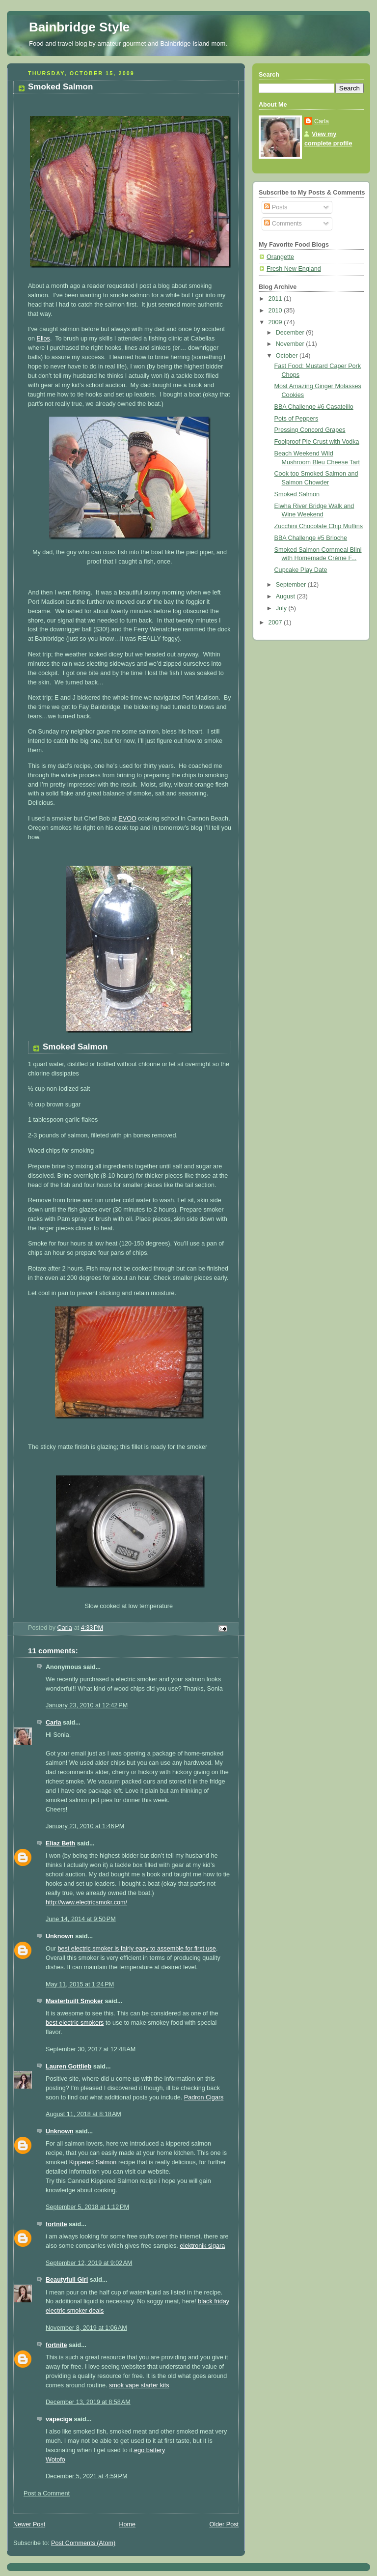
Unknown (60, 1936)
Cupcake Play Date (300, 569)
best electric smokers (75, 2022)
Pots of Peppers (296, 418)
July (282, 608)
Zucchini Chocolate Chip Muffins (318, 526)
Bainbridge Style (79, 27)
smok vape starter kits (139, 2385)
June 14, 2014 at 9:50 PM (81, 1919)
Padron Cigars (204, 2097)
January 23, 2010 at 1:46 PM (85, 1826)
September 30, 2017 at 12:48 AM (90, 2049)
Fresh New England (294, 268)
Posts (275, 207)
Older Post (224, 2524)
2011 (276, 298)
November (291, 343)
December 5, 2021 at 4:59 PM (86, 2476)
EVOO (127, 818)
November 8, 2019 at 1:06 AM (86, 2327)
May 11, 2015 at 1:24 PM (80, 1984)
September (292, 584)
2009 (276, 322)
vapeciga (59, 2419)
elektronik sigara (202, 2245)
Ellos (43, 338)
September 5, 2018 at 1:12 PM (87, 2207)
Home (127, 2524)
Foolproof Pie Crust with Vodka (316, 441)
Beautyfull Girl (67, 2279)
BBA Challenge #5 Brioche (311, 538)
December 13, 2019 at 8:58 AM (88, 2402)
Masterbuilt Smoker (74, 2001)
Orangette (280, 257)
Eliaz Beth (60, 1843)
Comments (282, 223)
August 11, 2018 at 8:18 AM (83, 2114)
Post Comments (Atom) (83, 2543)
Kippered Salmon (93, 2162)
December (291, 332)
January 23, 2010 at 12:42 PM (87, 1705)
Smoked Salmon (297, 494)
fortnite (56, 2224)
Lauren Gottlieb (68, 2066)
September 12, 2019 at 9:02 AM (89, 2263)
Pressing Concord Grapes (310, 429)
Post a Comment (47, 2493)
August (286, 596)
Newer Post (29, 2524)
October (287, 355)
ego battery (149, 2450)
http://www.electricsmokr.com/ (86, 1902)
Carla (53, 1722)
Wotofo (55, 2459)
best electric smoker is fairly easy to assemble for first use (137, 1948)
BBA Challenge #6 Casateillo (313, 406)
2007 (276, 622)
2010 (276, 310)
